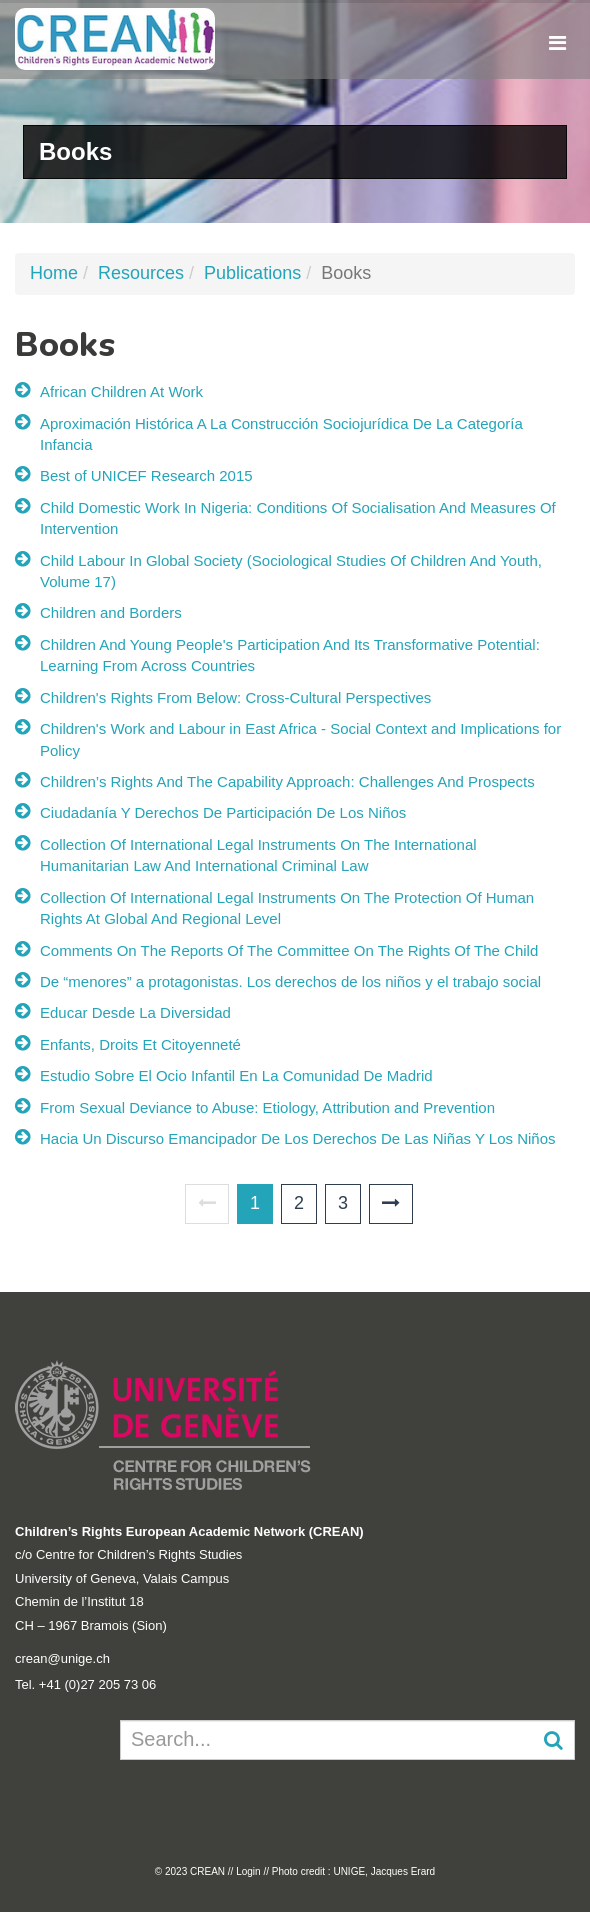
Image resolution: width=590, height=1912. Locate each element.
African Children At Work (121, 391)
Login (248, 1871)
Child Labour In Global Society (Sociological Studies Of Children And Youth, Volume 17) (291, 571)
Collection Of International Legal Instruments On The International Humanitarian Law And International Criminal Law (258, 855)
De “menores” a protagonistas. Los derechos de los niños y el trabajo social (290, 981)
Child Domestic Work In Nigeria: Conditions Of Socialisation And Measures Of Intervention (298, 518)
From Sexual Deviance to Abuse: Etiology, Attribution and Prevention (267, 1107)
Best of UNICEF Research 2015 (146, 475)
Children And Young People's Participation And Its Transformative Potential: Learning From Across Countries (290, 655)
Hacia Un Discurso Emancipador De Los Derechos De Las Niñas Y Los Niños (298, 1138)
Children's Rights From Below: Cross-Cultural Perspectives (235, 697)
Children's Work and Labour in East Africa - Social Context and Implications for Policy (300, 739)
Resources (141, 273)
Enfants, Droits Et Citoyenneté (140, 1044)
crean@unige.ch (62, 1658)
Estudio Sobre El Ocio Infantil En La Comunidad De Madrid (236, 1075)
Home (54, 273)
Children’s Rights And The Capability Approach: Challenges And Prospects (287, 781)
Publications (252, 273)
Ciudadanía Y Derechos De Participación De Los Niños (223, 812)
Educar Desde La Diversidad (135, 1012)
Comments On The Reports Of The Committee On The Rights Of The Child (289, 950)
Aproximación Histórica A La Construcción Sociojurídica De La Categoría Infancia (281, 434)
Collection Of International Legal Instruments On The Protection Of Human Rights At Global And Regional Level (287, 908)
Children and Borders (111, 612)
